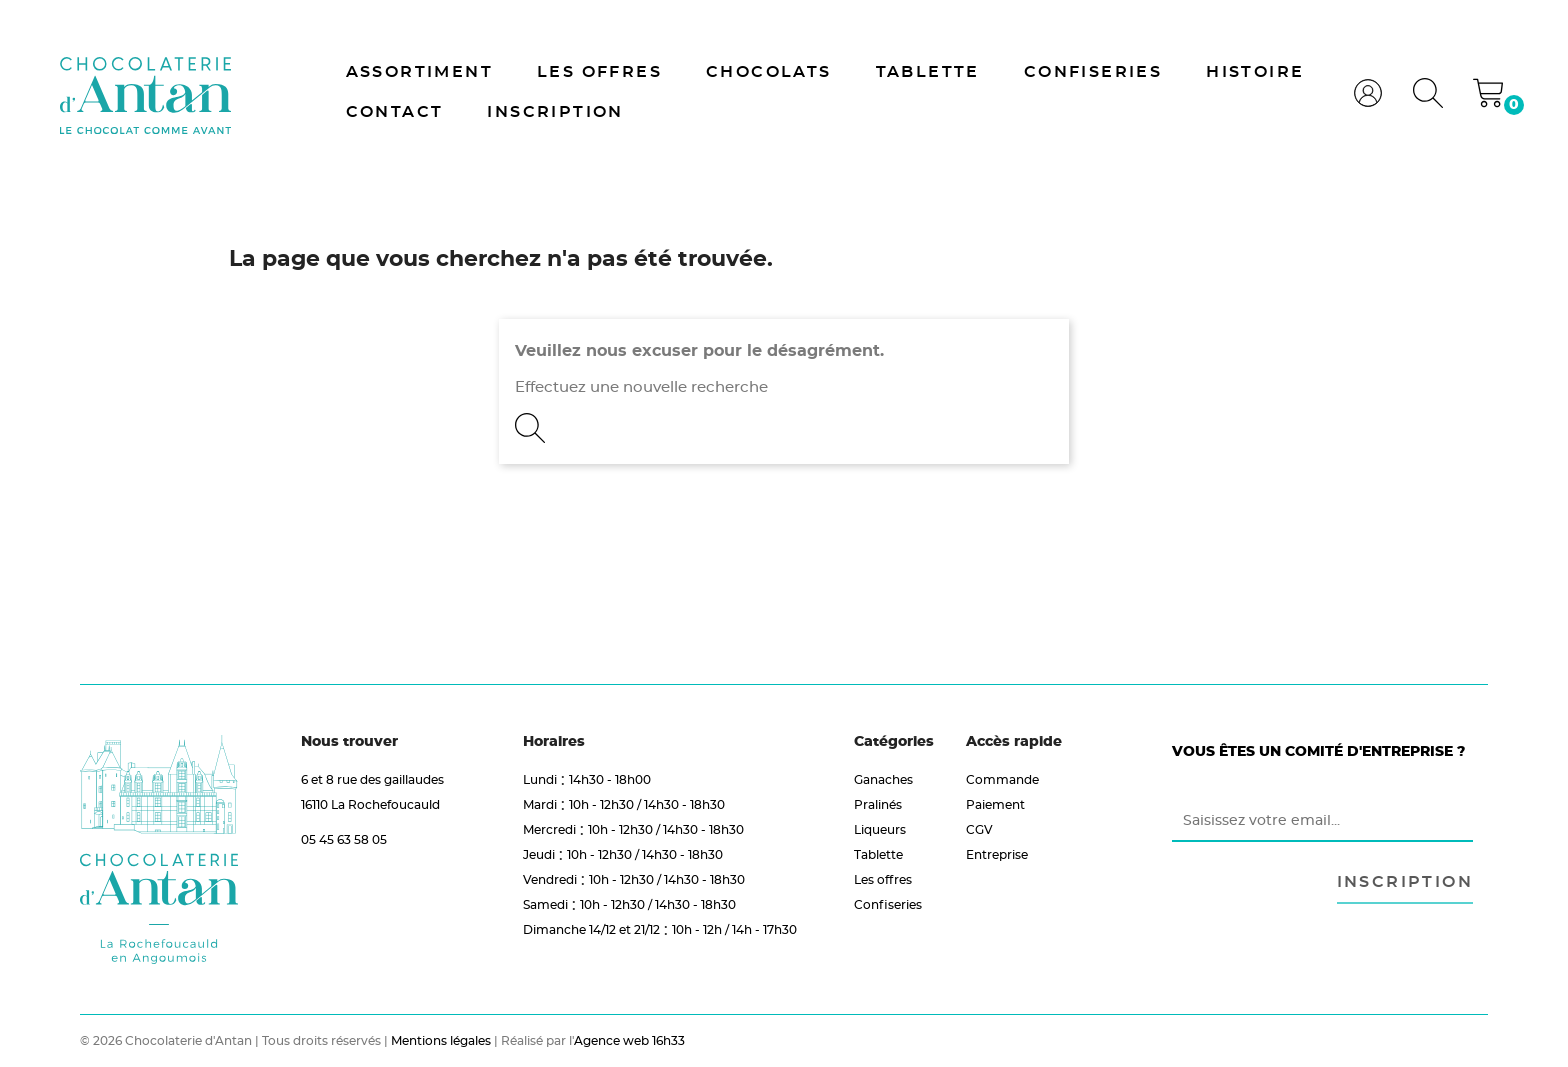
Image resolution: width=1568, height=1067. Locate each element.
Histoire (1255, 72)
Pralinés (878, 804)
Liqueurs (880, 829)
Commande (1002, 779)
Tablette (928, 72)
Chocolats (769, 72)
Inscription (555, 112)
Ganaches (883, 779)
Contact (395, 112)
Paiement (995, 804)
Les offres (599, 72)
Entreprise (997, 854)
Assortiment (419, 72)
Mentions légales (441, 1040)
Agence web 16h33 (629, 1040)
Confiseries (1093, 72)
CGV (979, 829)
